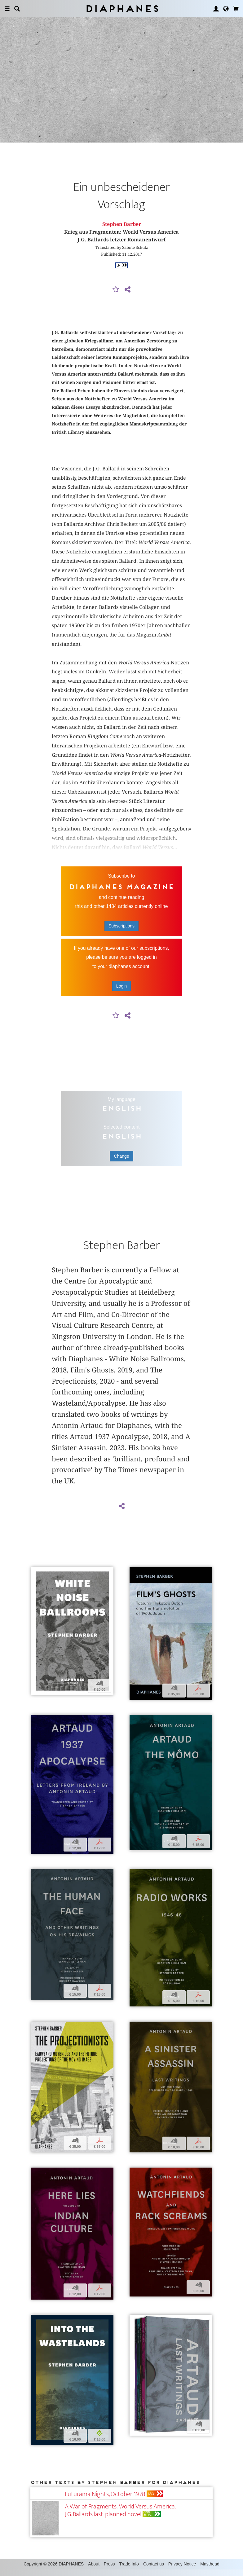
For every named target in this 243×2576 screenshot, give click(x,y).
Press (109, 2570)
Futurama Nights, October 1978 (105, 2500)
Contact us (153, 2570)
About (93, 2570)
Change (121, 1162)
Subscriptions (121, 932)
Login (121, 992)
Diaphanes (121, 8)
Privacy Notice (182, 2570)
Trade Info (129, 2570)
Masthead (209, 2570)
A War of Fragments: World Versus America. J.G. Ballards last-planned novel (120, 2517)
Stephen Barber (121, 231)
